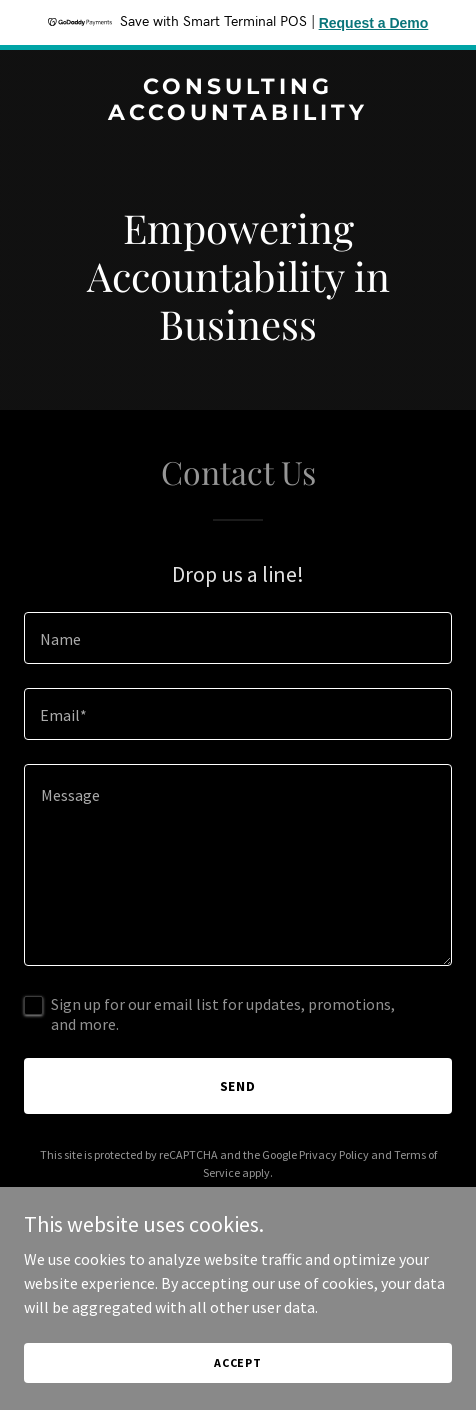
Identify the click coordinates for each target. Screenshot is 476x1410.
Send (238, 1086)
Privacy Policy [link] (334, 1154)
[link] (238, 114)
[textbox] (238, 638)
